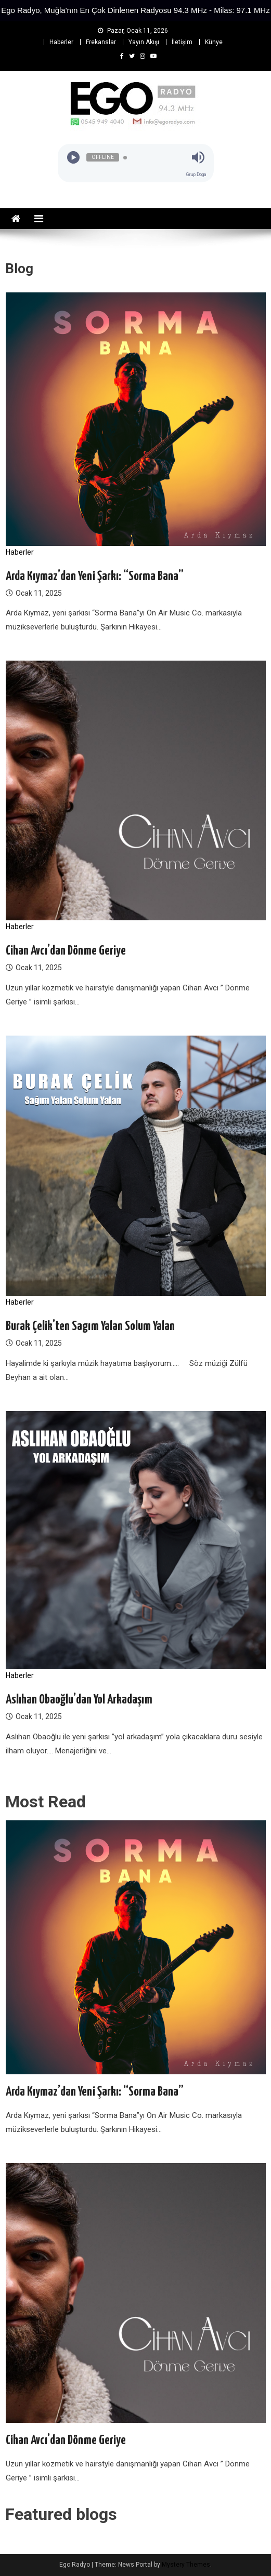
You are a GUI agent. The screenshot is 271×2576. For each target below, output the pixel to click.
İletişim (182, 42)
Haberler (61, 42)
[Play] (73, 157)
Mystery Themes (186, 2564)
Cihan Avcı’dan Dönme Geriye (66, 951)
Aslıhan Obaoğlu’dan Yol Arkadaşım (79, 1700)
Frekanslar (101, 42)
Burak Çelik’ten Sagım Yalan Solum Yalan (90, 1326)
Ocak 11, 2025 (39, 593)
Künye (214, 42)
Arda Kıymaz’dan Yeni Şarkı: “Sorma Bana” (95, 576)
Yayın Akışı (143, 42)
